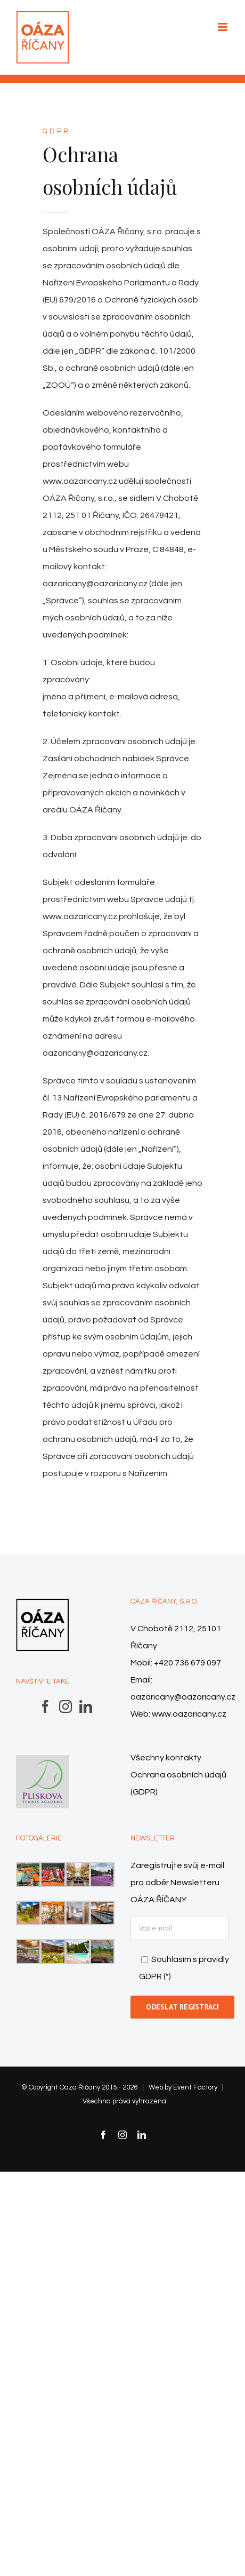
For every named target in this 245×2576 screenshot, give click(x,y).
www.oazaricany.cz (189, 1714)
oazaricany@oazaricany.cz (182, 1697)
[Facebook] (45, 1706)
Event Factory (195, 2087)
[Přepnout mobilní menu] (223, 27)
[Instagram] (65, 1706)
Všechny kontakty (165, 1757)
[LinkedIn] (85, 1706)
